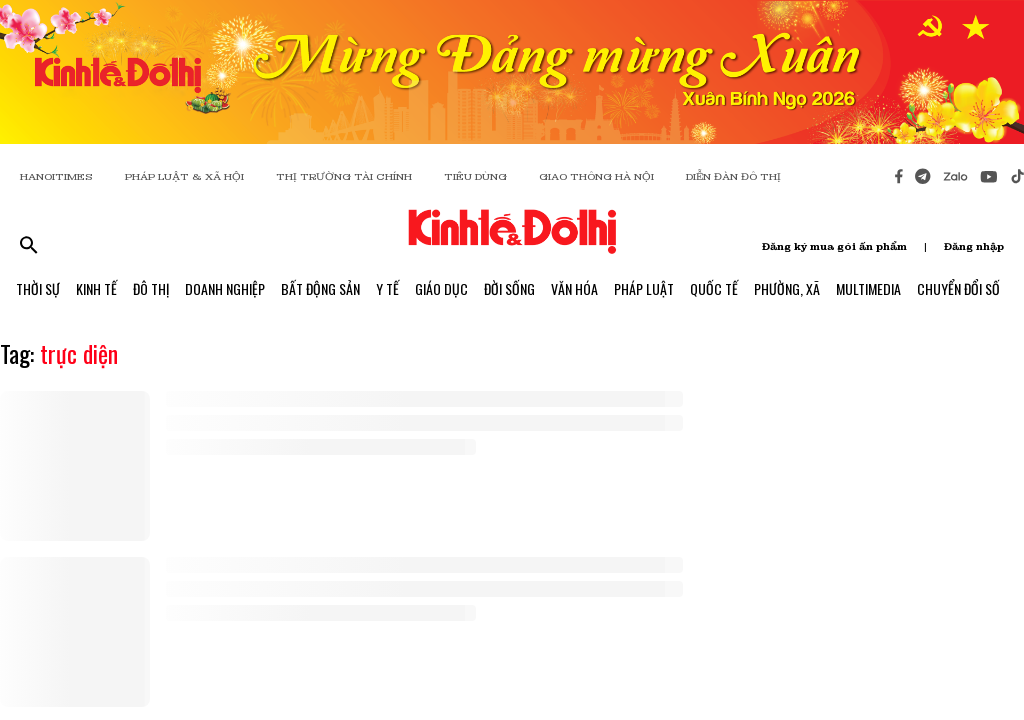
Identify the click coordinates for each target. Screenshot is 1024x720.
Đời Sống (509, 288)
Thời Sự (38, 288)
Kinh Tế (96, 288)
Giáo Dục (441, 288)
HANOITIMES (56, 176)
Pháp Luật (644, 288)
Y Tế (387, 288)
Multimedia (868, 288)
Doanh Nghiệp (225, 288)
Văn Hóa (574, 288)
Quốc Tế (714, 288)
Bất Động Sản (320, 288)
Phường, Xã (787, 288)
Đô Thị (151, 288)
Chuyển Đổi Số (958, 288)
